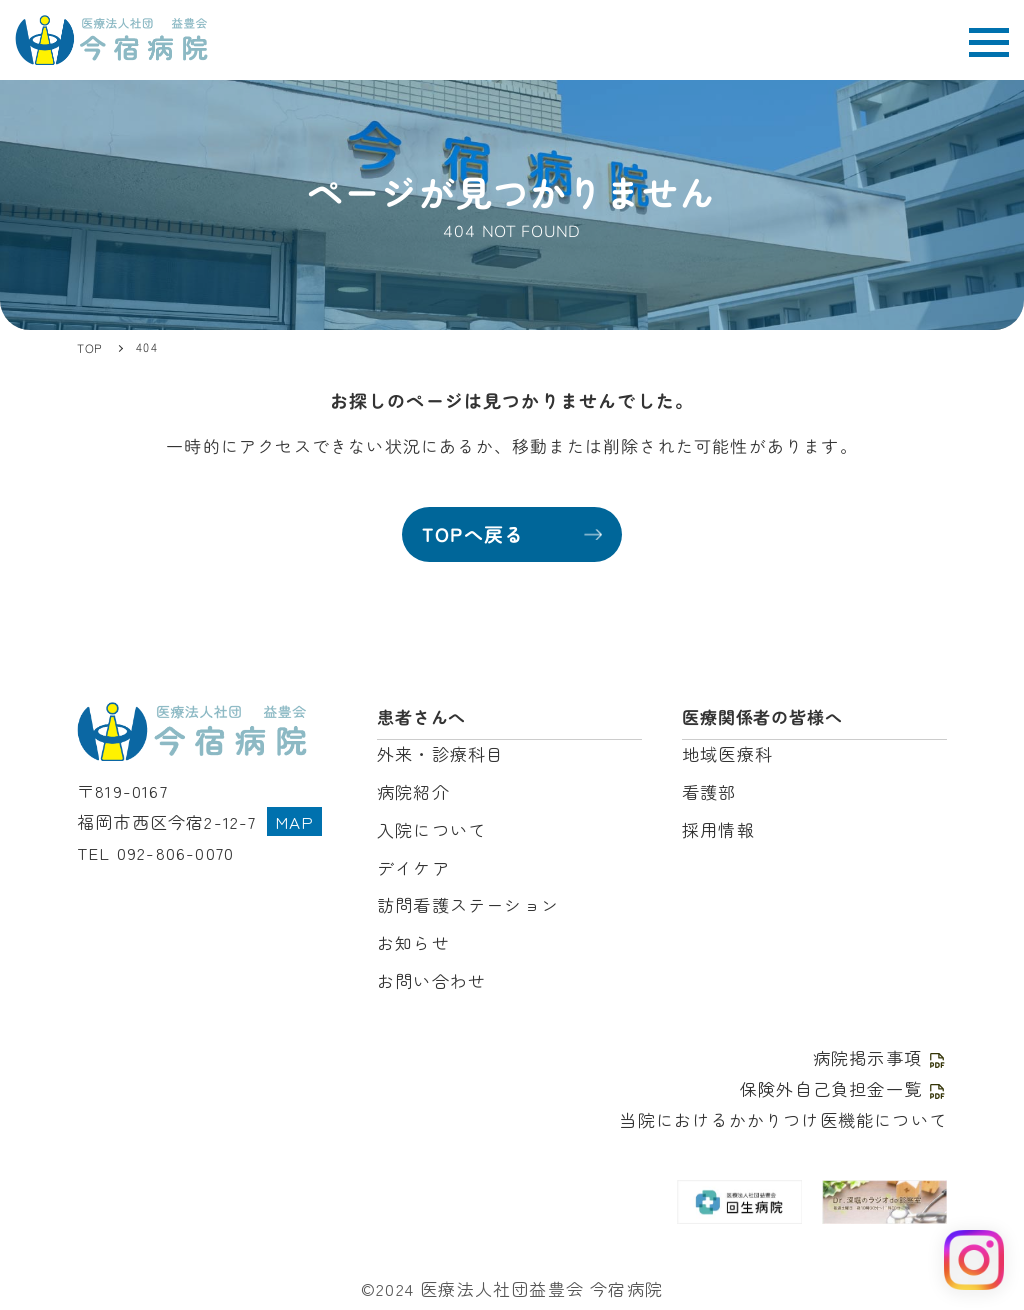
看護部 (709, 791)
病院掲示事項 (880, 1057)
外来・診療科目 (440, 753)
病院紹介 (413, 791)
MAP (295, 821)
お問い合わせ (431, 980)
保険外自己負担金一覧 (843, 1088)
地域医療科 (727, 753)
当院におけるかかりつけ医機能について (783, 1119)
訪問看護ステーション (468, 904)
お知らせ (413, 942)
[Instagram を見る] (974, 1260)
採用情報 (718, 829)
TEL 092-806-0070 (155, 852)
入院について (431, 829)
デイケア (413, 867)
